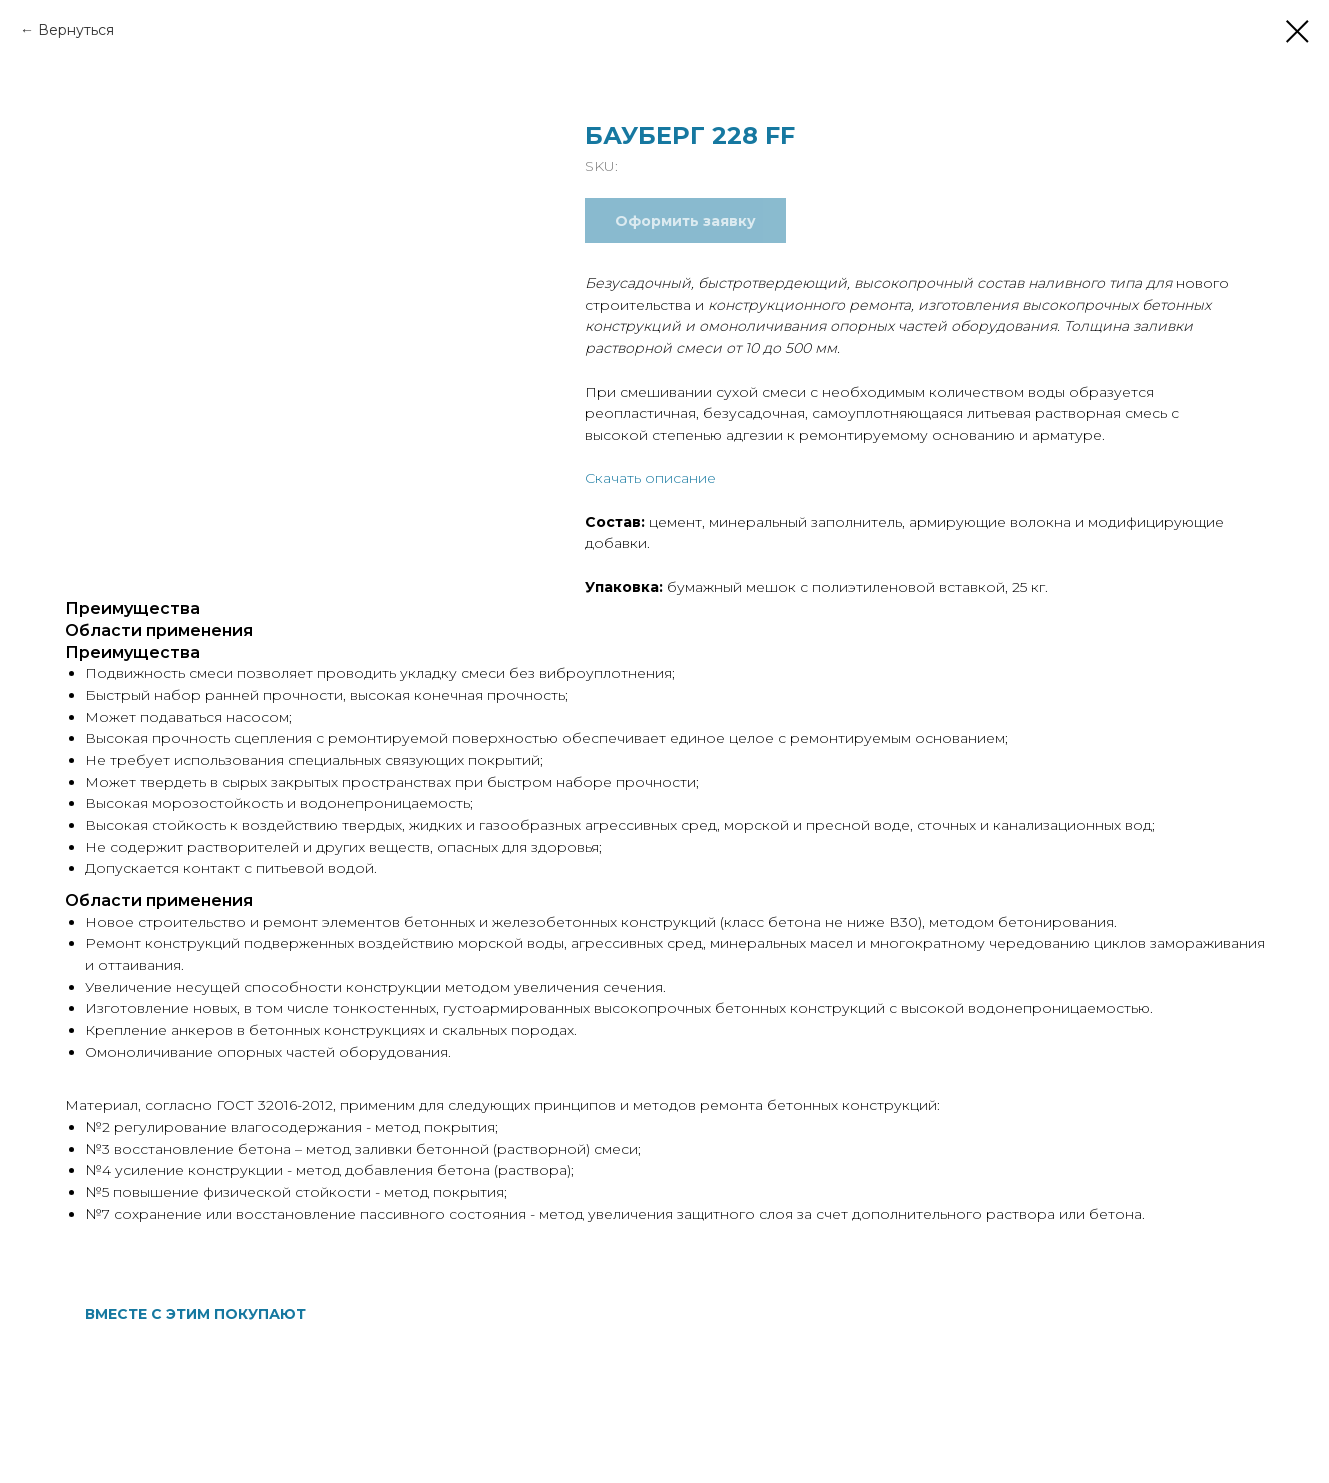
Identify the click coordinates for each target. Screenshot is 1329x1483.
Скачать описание (650, 478)
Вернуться (76, 30)
